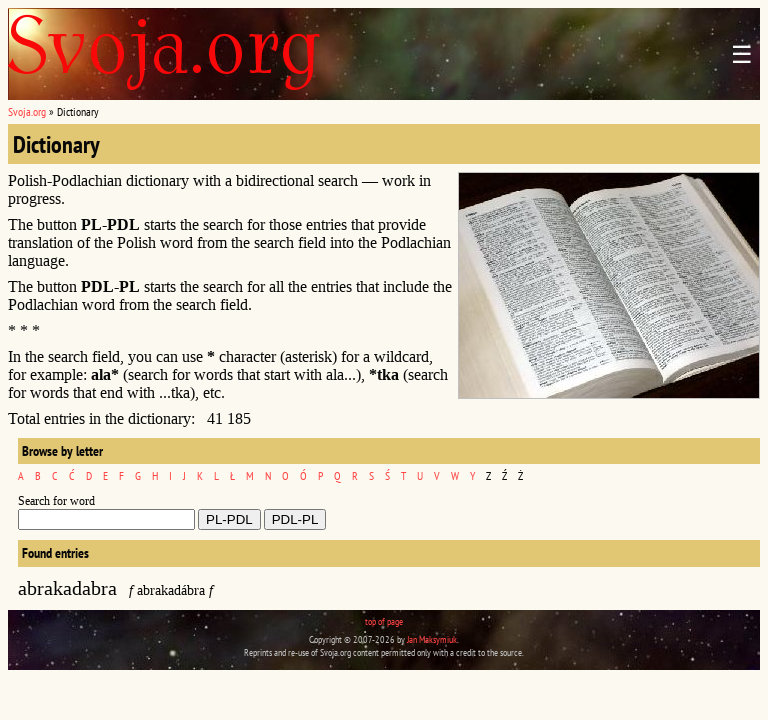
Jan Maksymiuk (432, 639)
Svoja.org (27, 111)
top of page (384, 621)
